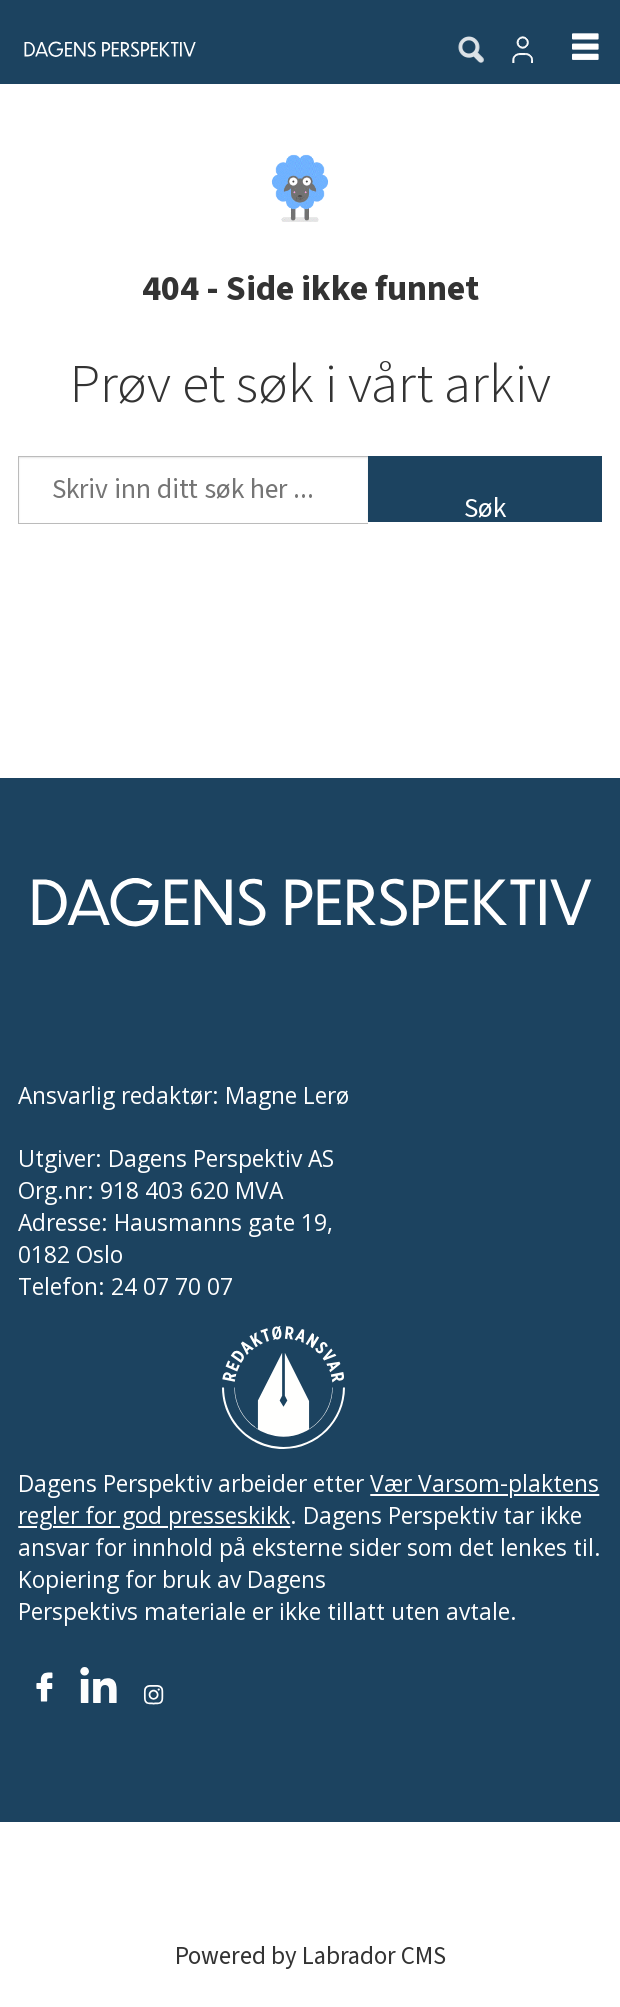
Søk (485, 505)
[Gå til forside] (100, 48)
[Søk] (471, 51)
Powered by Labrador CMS (310, 1956)
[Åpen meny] (569, 49)
